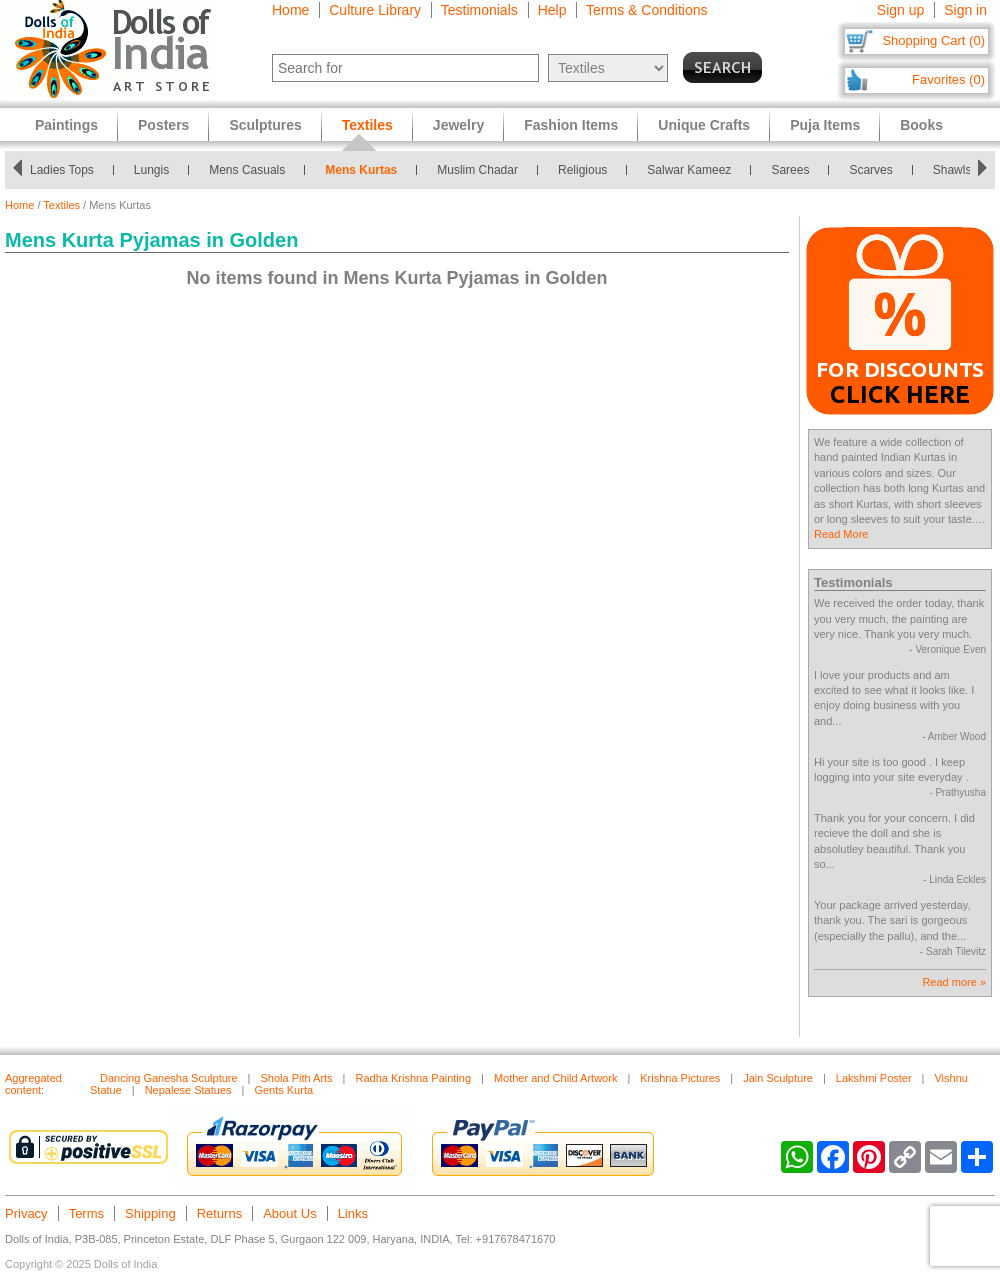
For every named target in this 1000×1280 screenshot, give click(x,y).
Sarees (796, 170)
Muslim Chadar (483, 170)
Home (290, 10)
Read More (841, 534)
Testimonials (479, 10)
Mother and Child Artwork (556, 1078)
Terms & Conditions (646, 10)
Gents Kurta (283, 1090)
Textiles (61, 205)
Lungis (156, 170)
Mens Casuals (253, 170)
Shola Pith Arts (296, 1078)
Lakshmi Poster (874, 1078)
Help (552, 10)
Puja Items (825, 125)
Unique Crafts (704, 125)
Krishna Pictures (680, 1078)
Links (353, 1213)
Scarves (876, 170)
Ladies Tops (67, 170)
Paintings (66, 125)
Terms (86, 1213)
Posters (163, 125)
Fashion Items (571, 125)
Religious (587, 170)
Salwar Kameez (695, 170)
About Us (289, 1213)
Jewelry (458, 125)
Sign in (965, 10)
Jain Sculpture (778, 1078)
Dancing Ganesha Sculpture (169, 1078)
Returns (220, 1213)
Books (921, 125)
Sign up (900, 10)
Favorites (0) (948, 79)
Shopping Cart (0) (933, 40)
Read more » (954, 982)
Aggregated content (33, 1084)
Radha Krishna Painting (413, 1078)
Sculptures (265, 125)
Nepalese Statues (188, 1090)
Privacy (26, 1213)
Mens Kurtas (367, 170)
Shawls (957, 170)
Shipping (150, 1213)
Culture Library (375, 10)
